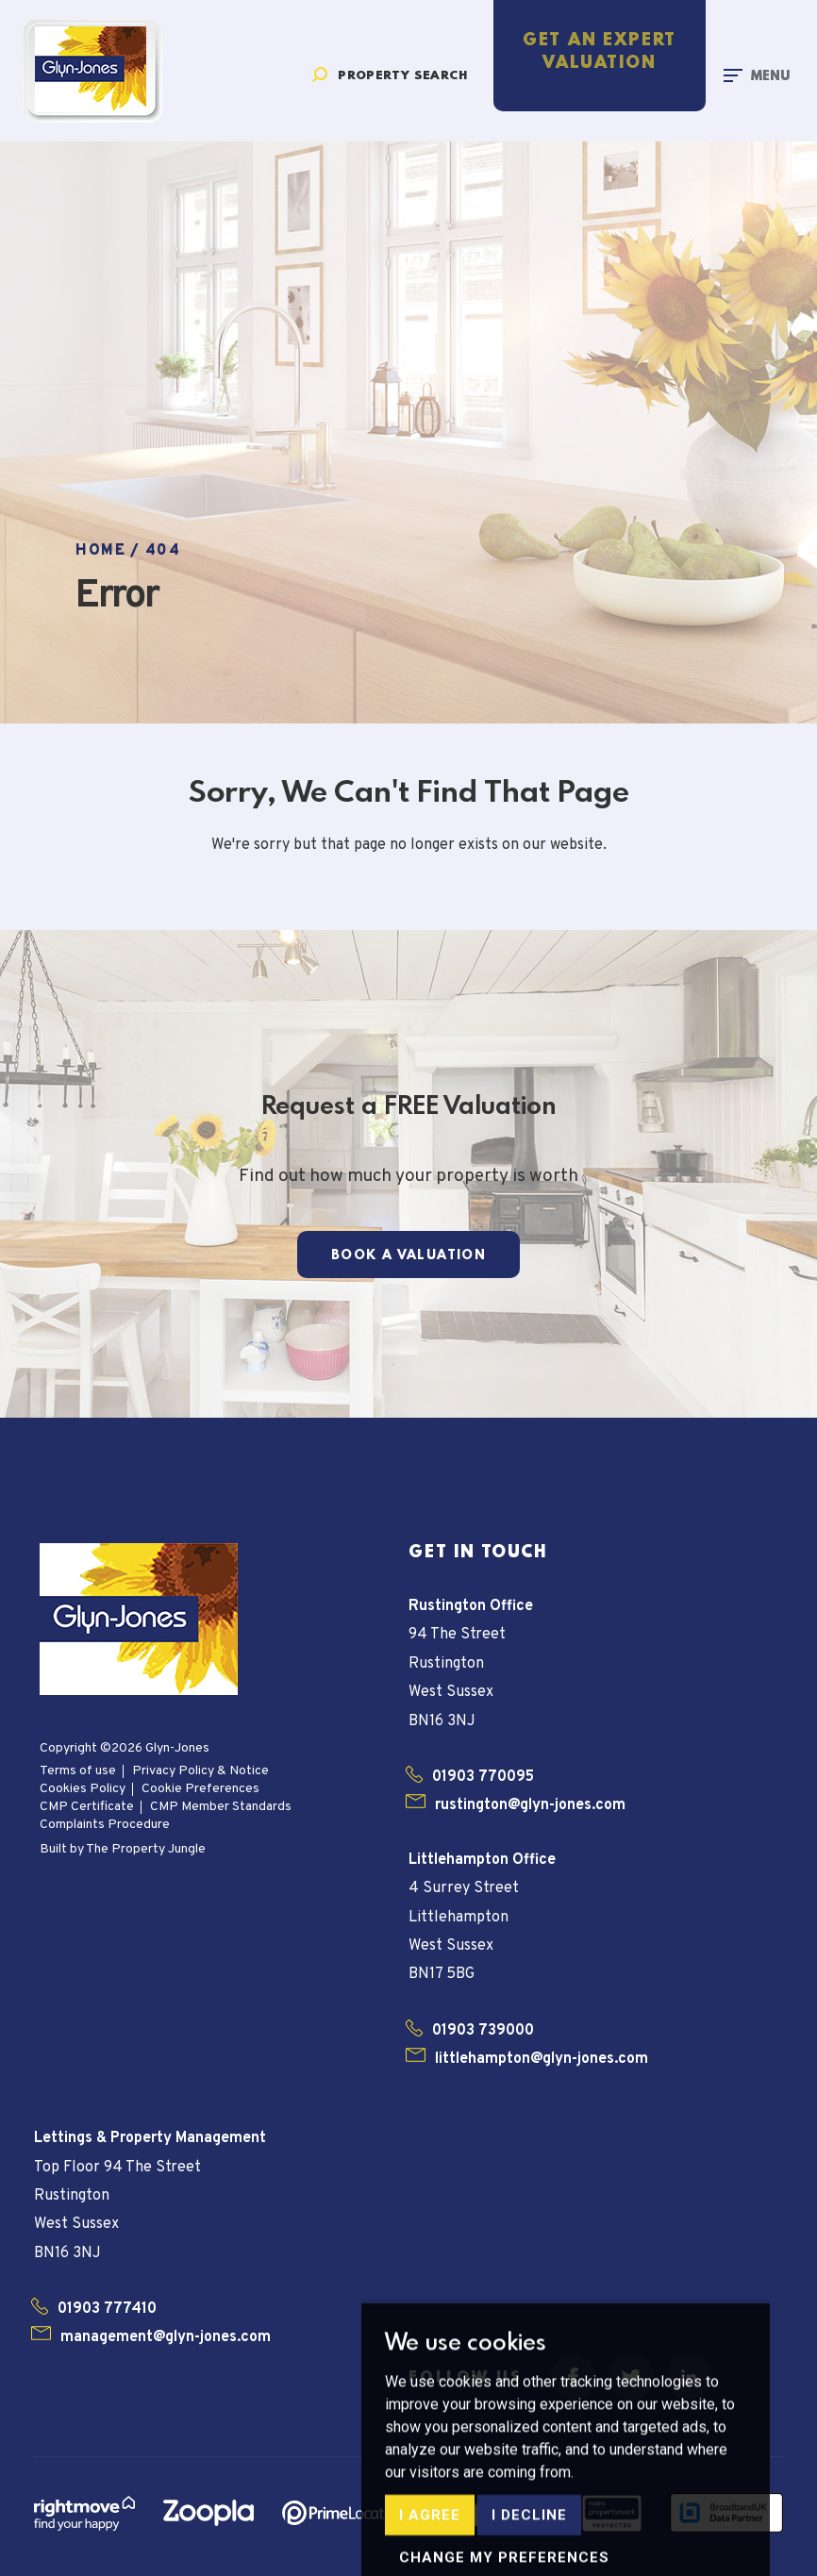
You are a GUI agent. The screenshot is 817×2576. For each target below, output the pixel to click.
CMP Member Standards (221, 1807)
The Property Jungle (146, 1849)
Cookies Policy (82, 1789)
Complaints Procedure (105, 1825)
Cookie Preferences (200, 1789)
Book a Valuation (408, 1255)
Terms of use (78, 1771)
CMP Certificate (87, 1807)
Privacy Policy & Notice (200, 1771)
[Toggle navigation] (757, 75)
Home (100, 550)
